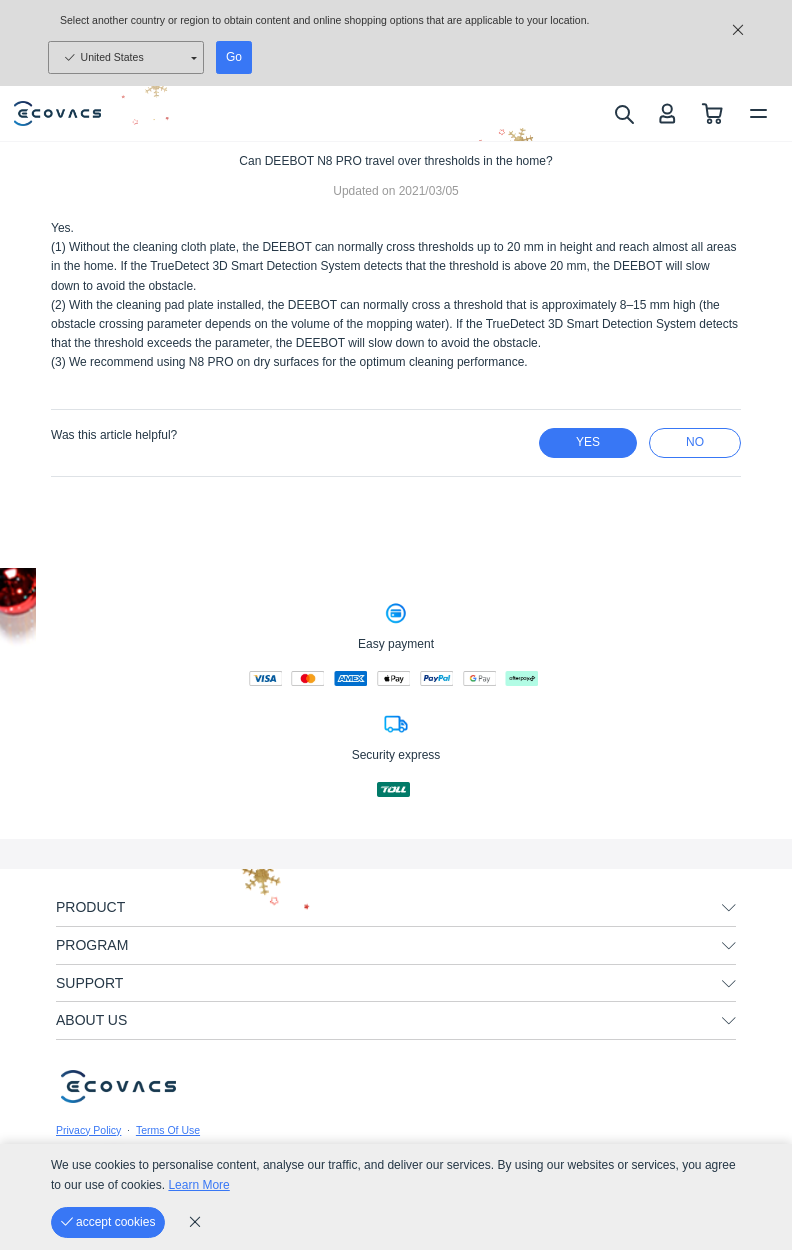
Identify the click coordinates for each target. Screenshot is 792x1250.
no (695, 442)
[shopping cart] (712, 113)
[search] (623, 114)
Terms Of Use (168, 1130)
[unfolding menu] (729, 908)
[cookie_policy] (195, 1222)
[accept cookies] (108, 1222)
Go (234, 57)
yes (588, 442)
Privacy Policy (88, 1130)
